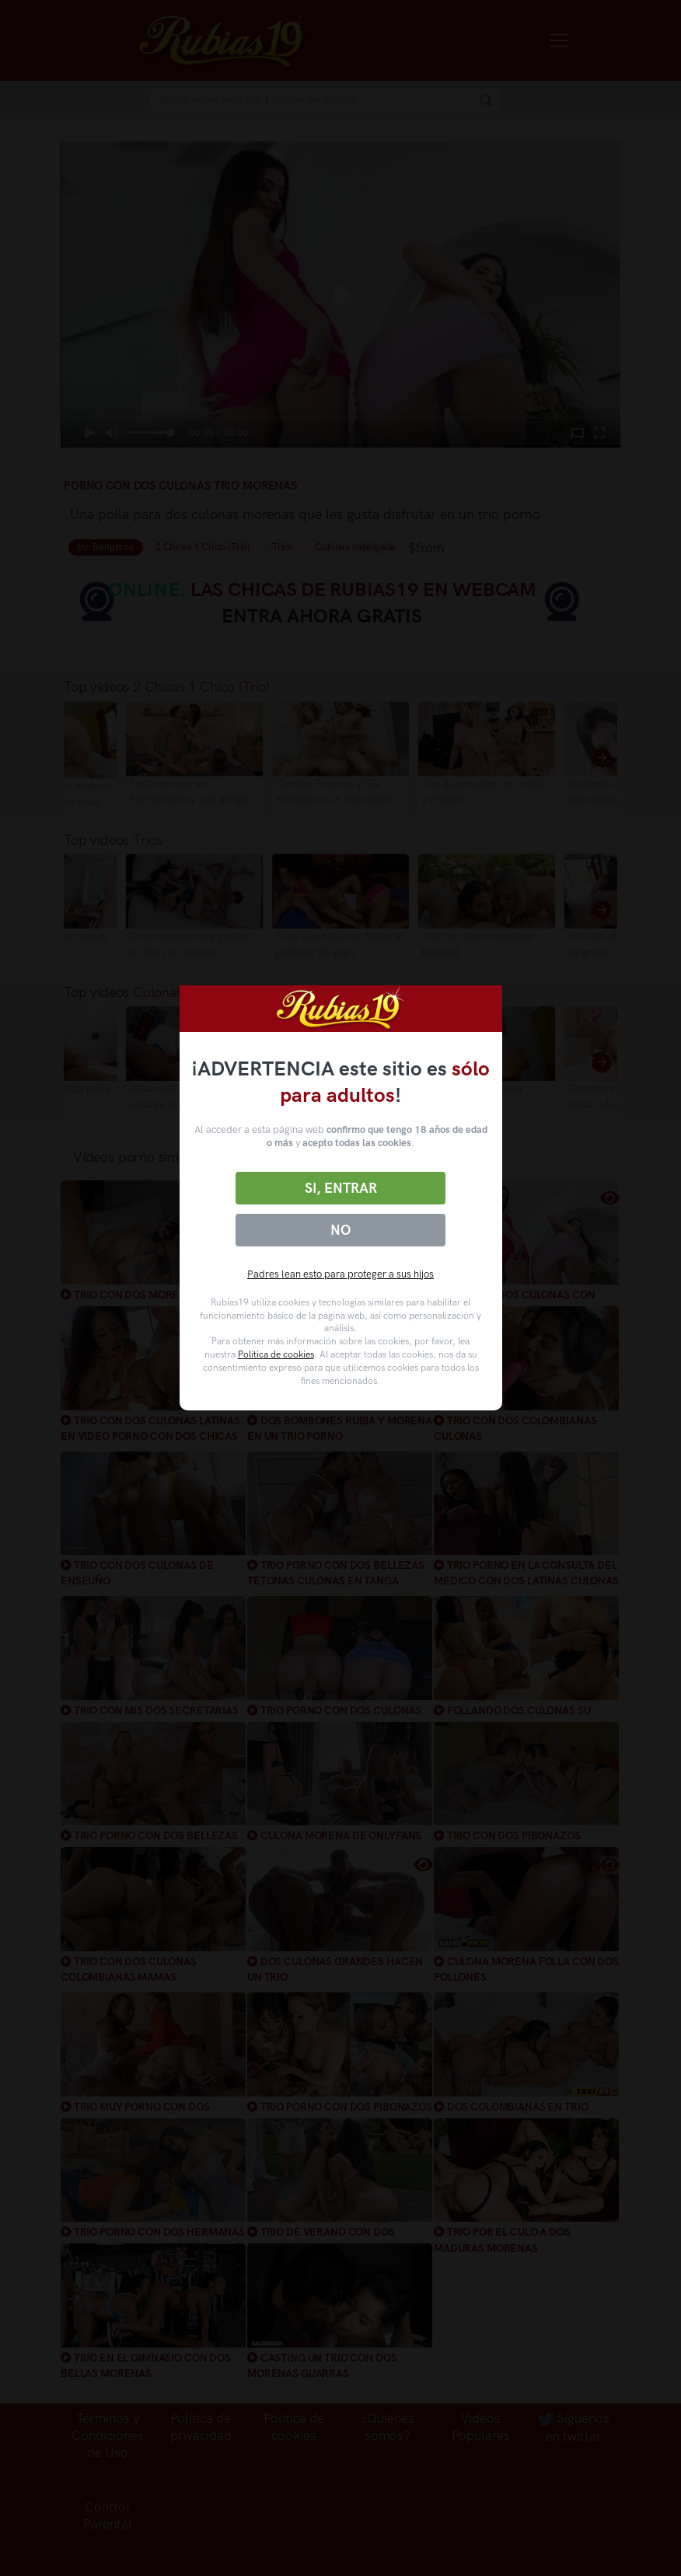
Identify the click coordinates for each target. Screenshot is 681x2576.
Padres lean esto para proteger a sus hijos (340, 1274)
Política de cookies (276, 1354)
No (340, 1230)
